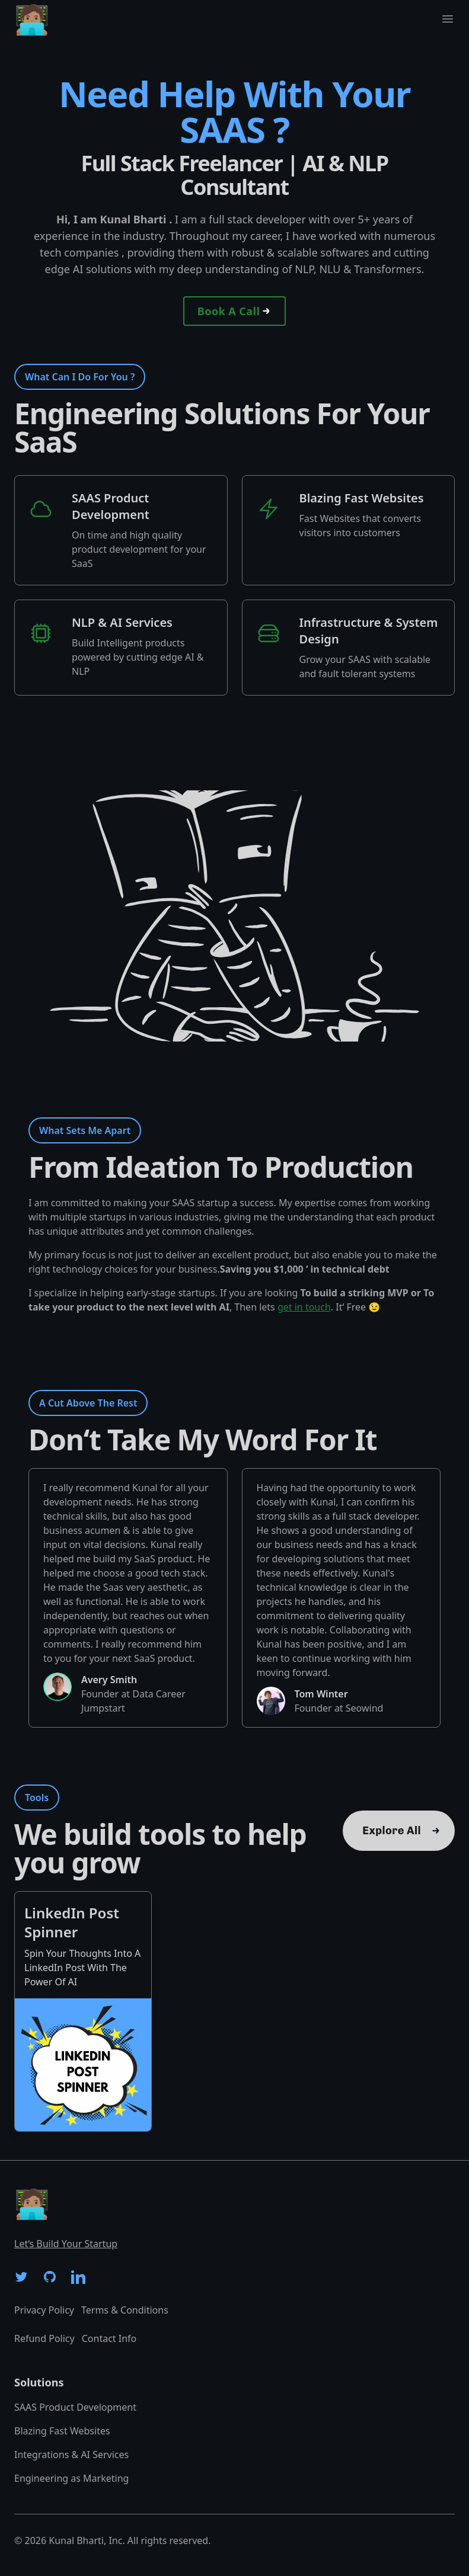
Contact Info (109, 2338)
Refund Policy (44, 2338)
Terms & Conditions (124, 2310)
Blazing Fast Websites (62, 2430)
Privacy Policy (44, 2310)
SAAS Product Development (75, 2407)
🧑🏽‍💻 (32, 19)
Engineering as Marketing (71, 2478)
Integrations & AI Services (71, 2454)
